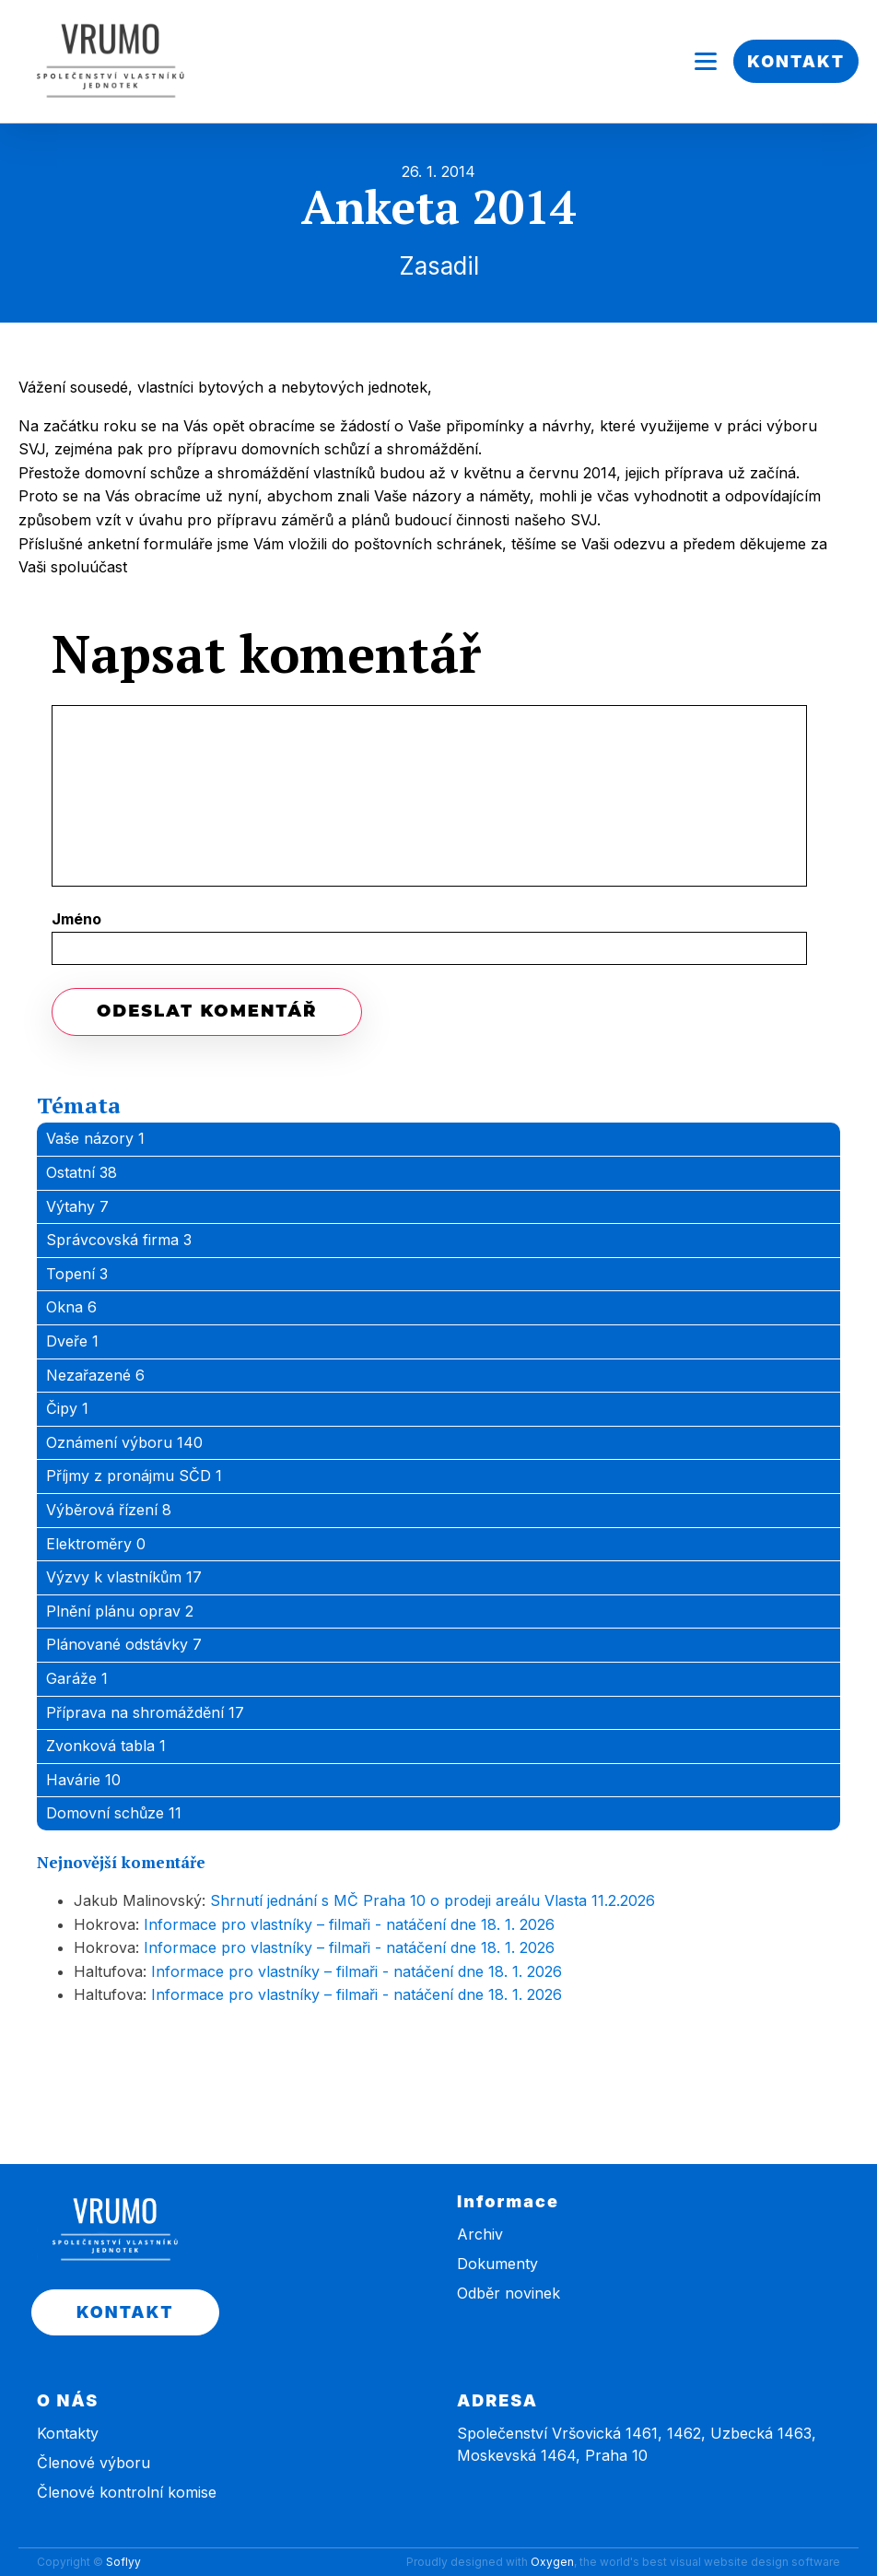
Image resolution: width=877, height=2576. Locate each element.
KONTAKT (796, 61)
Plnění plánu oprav (119, 1611)
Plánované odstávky (124, 1644)
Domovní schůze (113, 1813)
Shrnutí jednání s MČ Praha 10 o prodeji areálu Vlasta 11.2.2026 (432, 1900)
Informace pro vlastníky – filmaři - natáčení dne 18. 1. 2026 (349, 1924)
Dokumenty (497, 2263)
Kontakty (68, 2433)
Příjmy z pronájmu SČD (134, 1475)
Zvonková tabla (106, 1745)
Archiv (480, 2234)
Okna (71, 1307)
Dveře (72, 1341)
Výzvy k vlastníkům (124, 1577)
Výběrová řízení (108, 1509)
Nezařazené (95, 1375)
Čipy (67, 1408)
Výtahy (77, 1206)
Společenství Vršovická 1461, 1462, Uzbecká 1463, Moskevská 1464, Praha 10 (636, 2444)
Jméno (76, 919)
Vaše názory (95, 1138)
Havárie (83, 1779)
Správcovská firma (119, 1239)
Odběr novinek (508, 2293)
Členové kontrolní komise (126, 2492)
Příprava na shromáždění (145, 1712)
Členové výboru (93, 2462)
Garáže (77, 1678)
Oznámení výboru (124, 1442)
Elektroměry (96, 1544)
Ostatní (81, 1172)
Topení (77, 1273)
